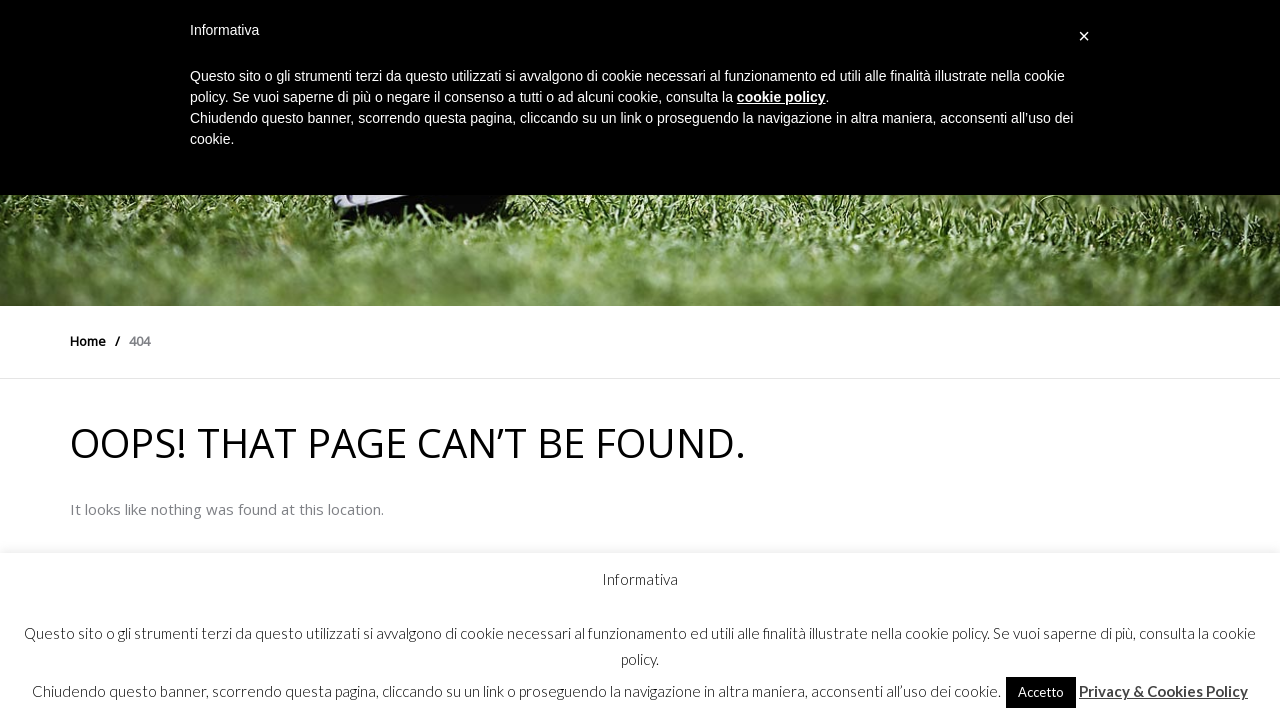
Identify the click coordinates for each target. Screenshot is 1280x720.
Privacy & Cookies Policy (1163, 691)
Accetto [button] (1041, 692)
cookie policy (781, 97)
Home (88, 341)
